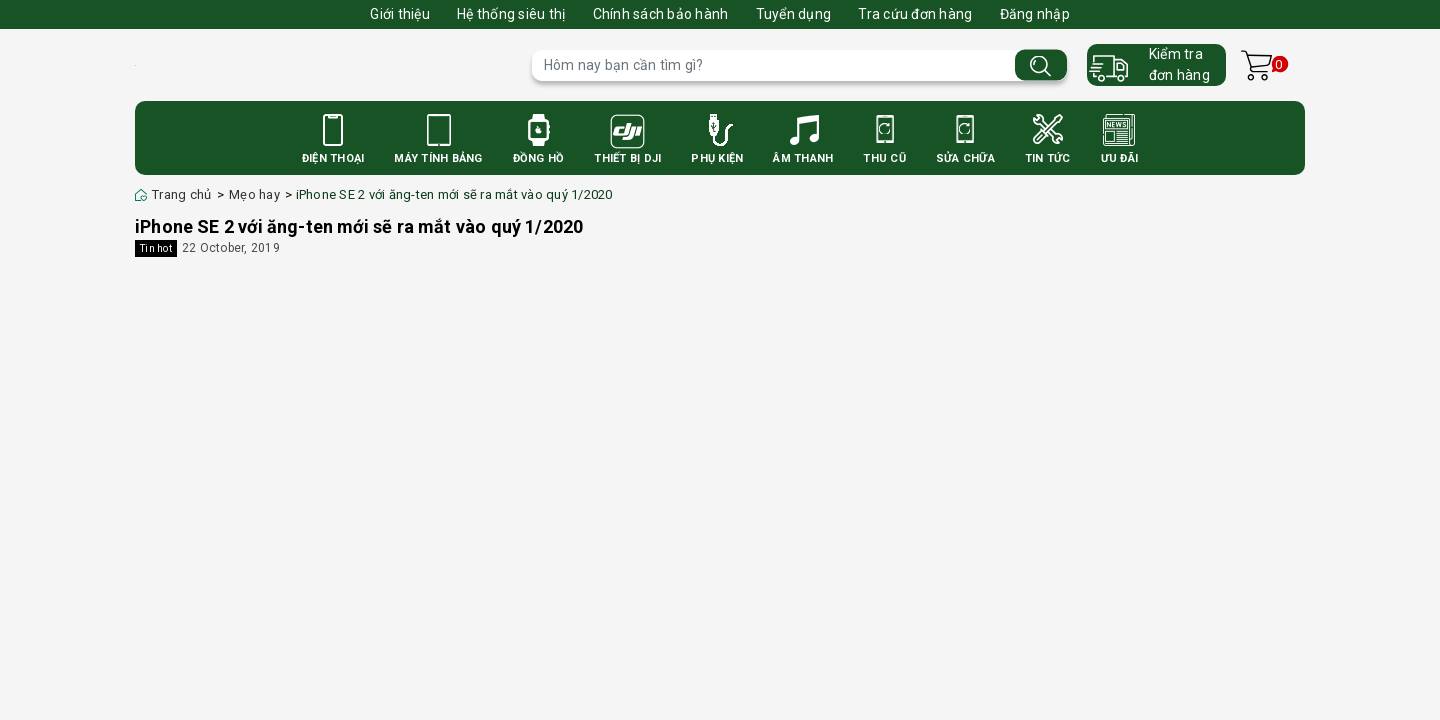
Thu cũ (884, 158)
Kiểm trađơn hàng (1179, 64)
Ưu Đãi (1120, 158)
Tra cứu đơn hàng (915, 14)
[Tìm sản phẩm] (799, 65)
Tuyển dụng (794, 14)
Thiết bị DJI (627, 158)
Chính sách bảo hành (661, 14)
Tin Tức (1048, 158)
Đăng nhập (1035, 14)
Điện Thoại (333, 158)
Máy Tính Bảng (438, 158)
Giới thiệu (400, 14)
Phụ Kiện (717, 158)
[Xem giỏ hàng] (1256, 65)
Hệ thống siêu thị (511, 14)
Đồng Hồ (539, 158)
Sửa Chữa (965, 158)
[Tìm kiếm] (1041, 65)
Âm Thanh (803, 158)
